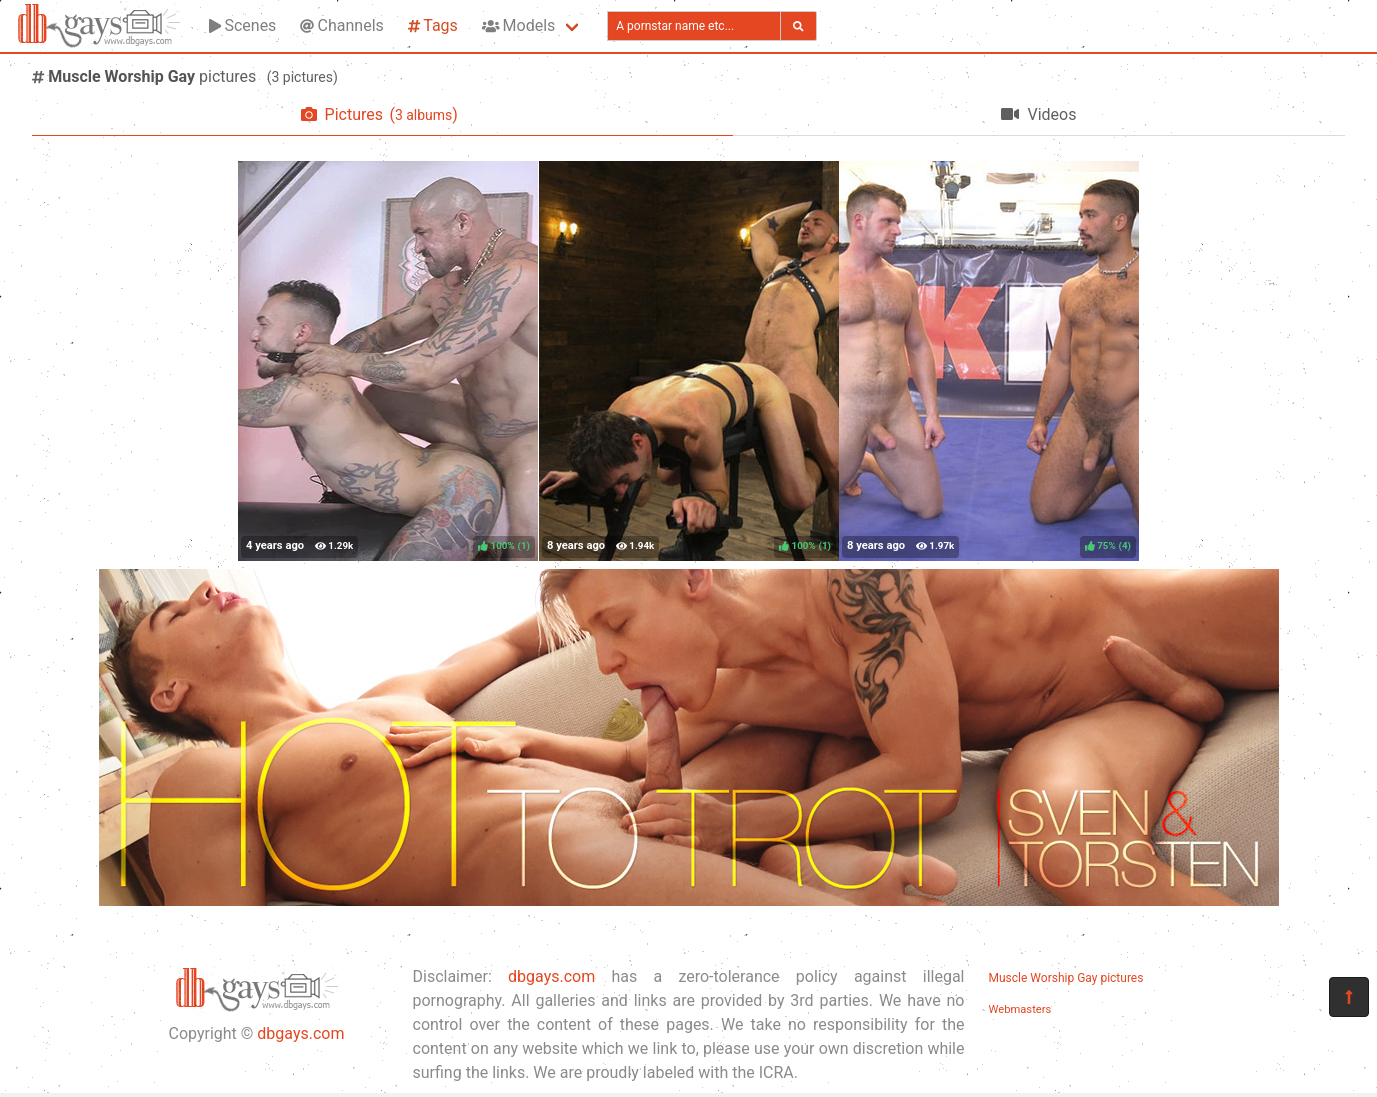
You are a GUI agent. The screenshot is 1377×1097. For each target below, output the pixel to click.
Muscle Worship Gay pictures (1066, 978)
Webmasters (1020, 1009)
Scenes (242, 25)
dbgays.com (300, 1033)
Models (518, 25)
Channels (341, 25)
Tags (433, 25)
